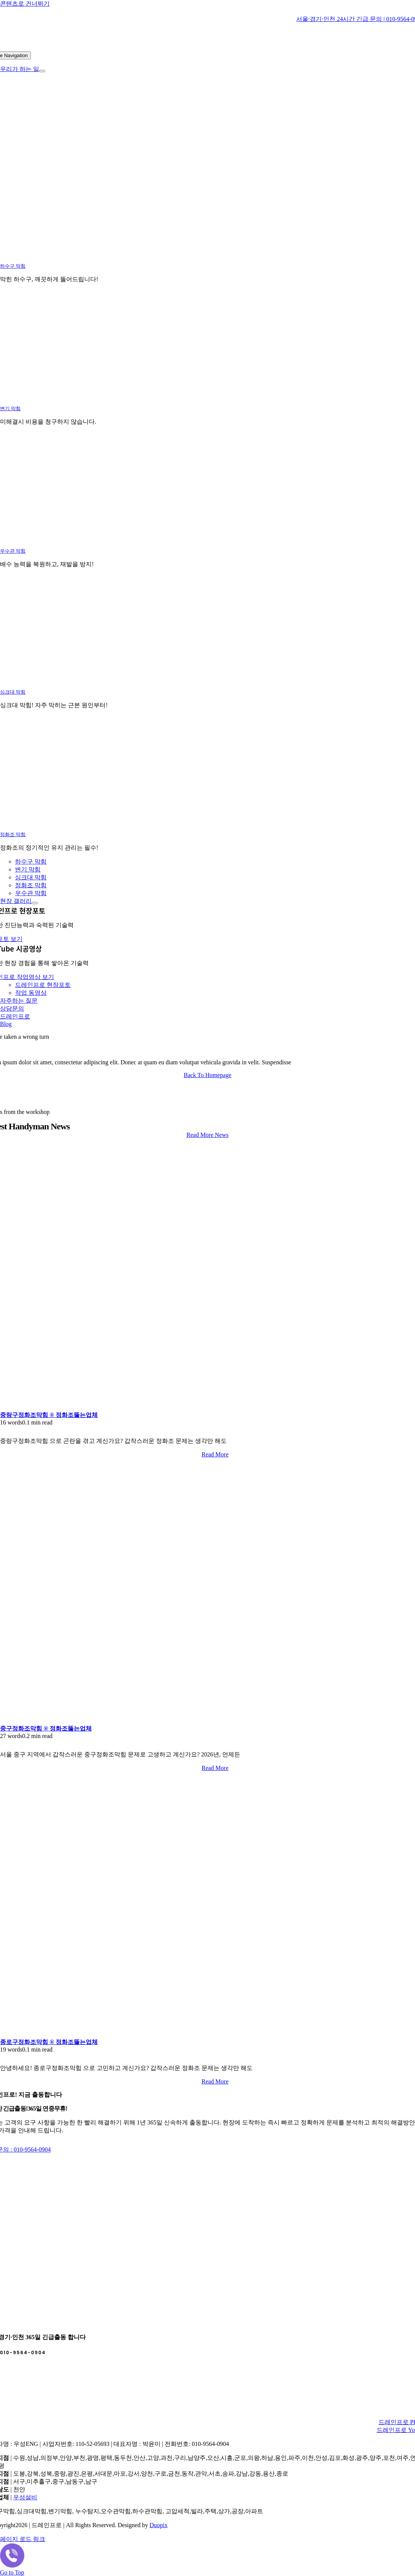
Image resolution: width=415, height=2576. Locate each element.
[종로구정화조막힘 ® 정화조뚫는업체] (94, 2035)
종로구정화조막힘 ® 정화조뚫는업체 (49, 2042)
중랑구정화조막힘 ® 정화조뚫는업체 (49, 1415)
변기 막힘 (10, 408)
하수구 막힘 (13, 266)
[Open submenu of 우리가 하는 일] (42, 71)
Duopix (159, 2525)
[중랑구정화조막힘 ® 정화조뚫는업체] (94, 1408)
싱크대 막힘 (13, 692)
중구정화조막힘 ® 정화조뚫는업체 (46, 1728)
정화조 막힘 (13, 834)
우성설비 (25, 2497)
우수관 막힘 (13, 551)
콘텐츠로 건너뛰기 (25, 3)
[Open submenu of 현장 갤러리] (35, 903)
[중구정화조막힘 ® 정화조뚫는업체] (94, 1721)
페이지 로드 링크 (22, 2539)
